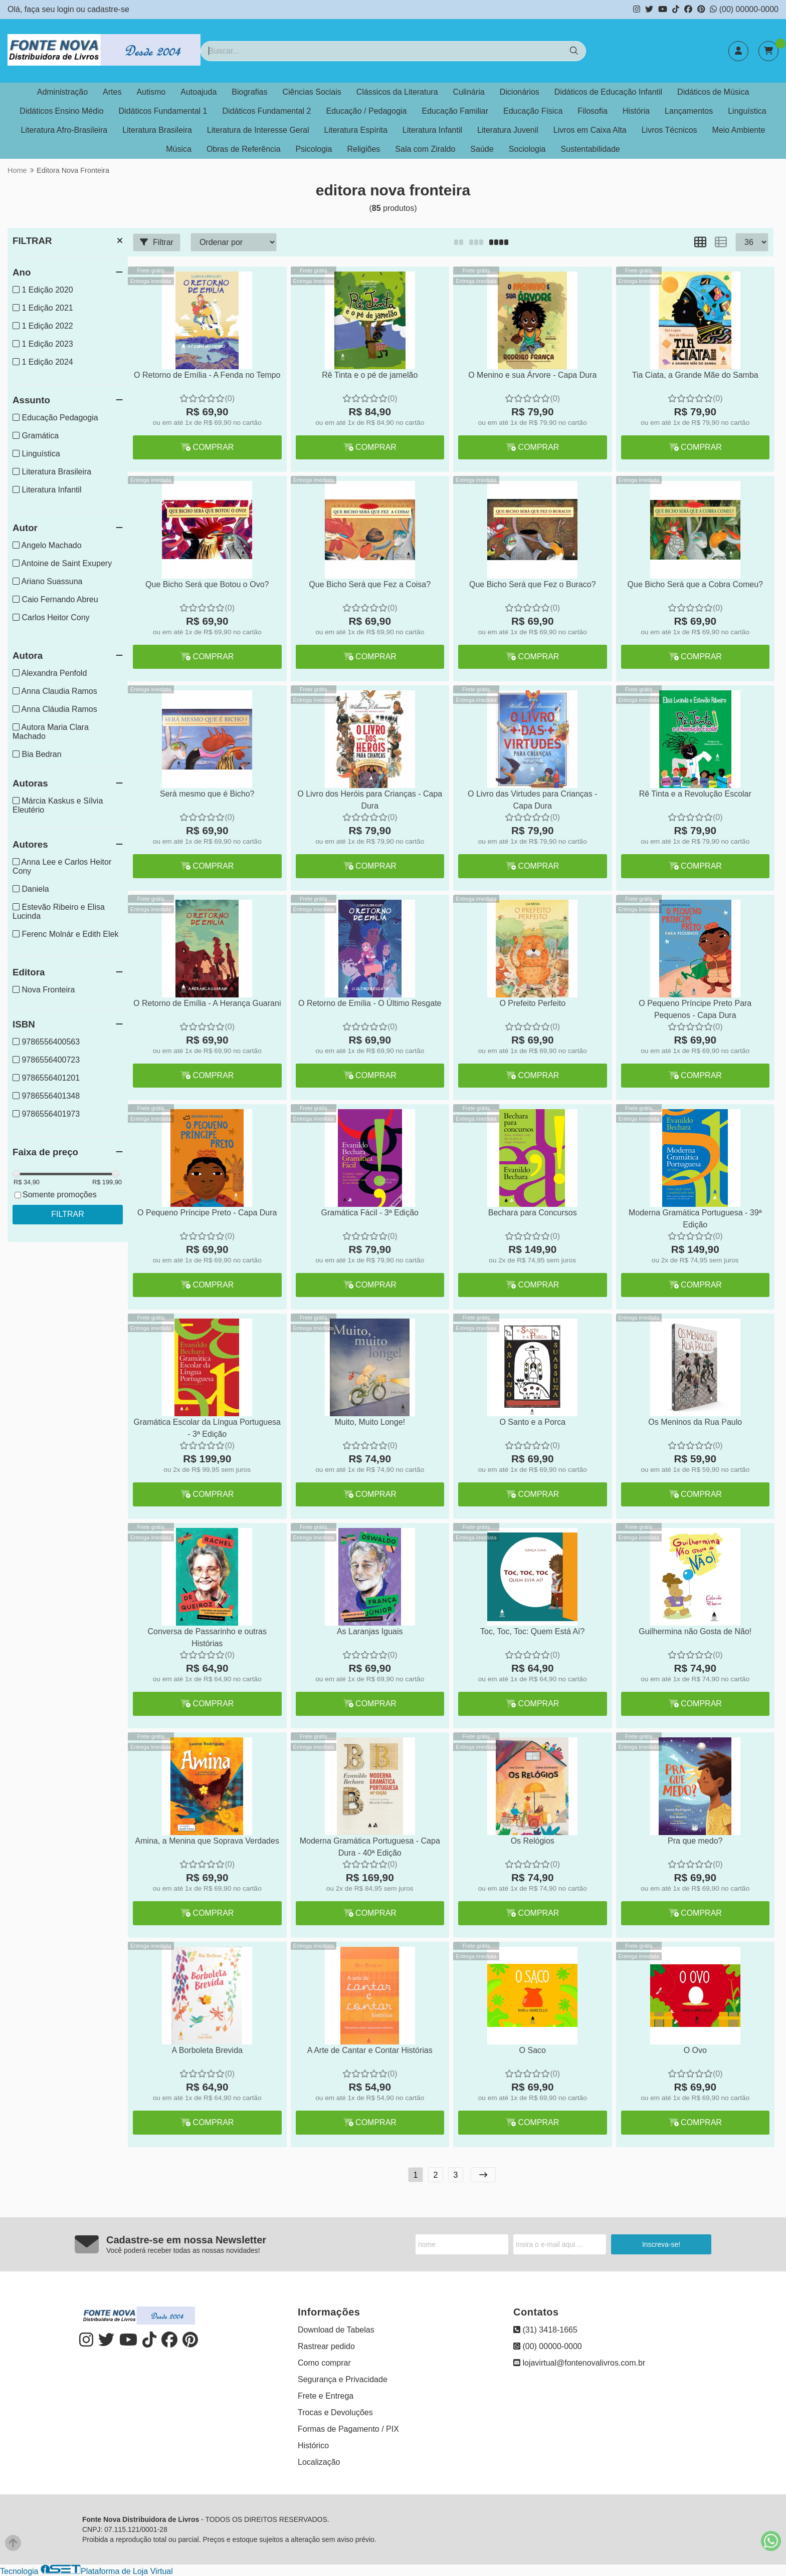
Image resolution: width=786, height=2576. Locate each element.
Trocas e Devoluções (335, 2412)
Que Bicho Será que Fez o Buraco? (532, 584)
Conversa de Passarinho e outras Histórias (207, 1637)
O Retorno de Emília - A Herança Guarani (207, 1003)
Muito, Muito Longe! (369, 1422)
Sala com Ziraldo (425, 149)
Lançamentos (689, 111)
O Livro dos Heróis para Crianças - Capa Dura (369, 800)
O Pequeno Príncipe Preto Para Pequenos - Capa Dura (695, 1009)
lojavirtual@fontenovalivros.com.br (579, 2363)
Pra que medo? (695, 1841)
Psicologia (314, 149)
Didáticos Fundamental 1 (163, 111)
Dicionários (519, 92)
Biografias (249, 92)
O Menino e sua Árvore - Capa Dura (532, 375)
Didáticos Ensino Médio (61, 111)
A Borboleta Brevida (207, 2050)
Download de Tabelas (336, 2330)
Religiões (363, 149)
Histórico (313, 2445)
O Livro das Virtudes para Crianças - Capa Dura (532, 800)
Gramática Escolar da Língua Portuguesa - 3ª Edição (207, 1428)
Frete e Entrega (325, 2396)
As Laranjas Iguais (370, 1631)
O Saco (532, 2050)
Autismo (150, 92)
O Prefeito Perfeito (532, 1003)
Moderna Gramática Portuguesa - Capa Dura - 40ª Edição (370, 1847)
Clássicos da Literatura (397, 92)
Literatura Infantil (432, 130)
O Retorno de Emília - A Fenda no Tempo (207, 375)
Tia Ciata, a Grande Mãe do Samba (695, 375)
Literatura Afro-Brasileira (64, 130)
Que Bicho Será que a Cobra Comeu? (695, 584)
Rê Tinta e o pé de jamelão (370, 375)
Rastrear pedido (326, 2346)
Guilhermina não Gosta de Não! (695, 1631)
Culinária (469, 92)
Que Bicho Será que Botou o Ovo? (207, 584)
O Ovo (695, 2050)
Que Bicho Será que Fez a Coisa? (370, 584)
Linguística (747, 111)
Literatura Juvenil (507, 130)
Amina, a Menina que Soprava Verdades (207, 1841)
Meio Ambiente (738, 130)
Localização (319, 2462)
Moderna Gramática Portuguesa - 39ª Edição (695, 1218)
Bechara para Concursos (532, 1212)
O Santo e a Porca (532, 1422)
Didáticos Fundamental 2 (267, 111)
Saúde (481, 149)
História (636, 111)
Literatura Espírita (355, 130)
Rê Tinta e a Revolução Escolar (695, 794)
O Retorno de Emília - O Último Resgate (369, 1003)
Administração (62, 92)
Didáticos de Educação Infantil (608, 92)
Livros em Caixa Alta (590, 130)
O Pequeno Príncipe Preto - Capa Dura (207, 1212)
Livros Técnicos (669, 130)
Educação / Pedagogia (366, 111)
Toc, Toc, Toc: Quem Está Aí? (532, 1631)
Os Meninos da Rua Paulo (695, 1422)
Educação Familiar (455, 111)
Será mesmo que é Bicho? (207, 794)
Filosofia (592, 111)
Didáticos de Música (713, 92)
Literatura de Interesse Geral (258, 130)
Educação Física (532, 111)
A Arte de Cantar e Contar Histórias (370, 2050)
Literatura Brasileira (157, 130)
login (66, 9)
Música (178, 149)
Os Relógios (532, 1841)
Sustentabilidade (590, 149)
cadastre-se (108, 9)
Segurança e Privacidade (342, 2379)
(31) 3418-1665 (545, 2330)
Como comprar (324, 2363)
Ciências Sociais (311, 92)
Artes (112, 92)
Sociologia (527, 149)
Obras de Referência (244, 149)
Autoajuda (198, 92)
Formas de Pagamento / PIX (348, 2429)
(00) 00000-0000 (744, 9)
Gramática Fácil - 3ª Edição (370, 1212)
